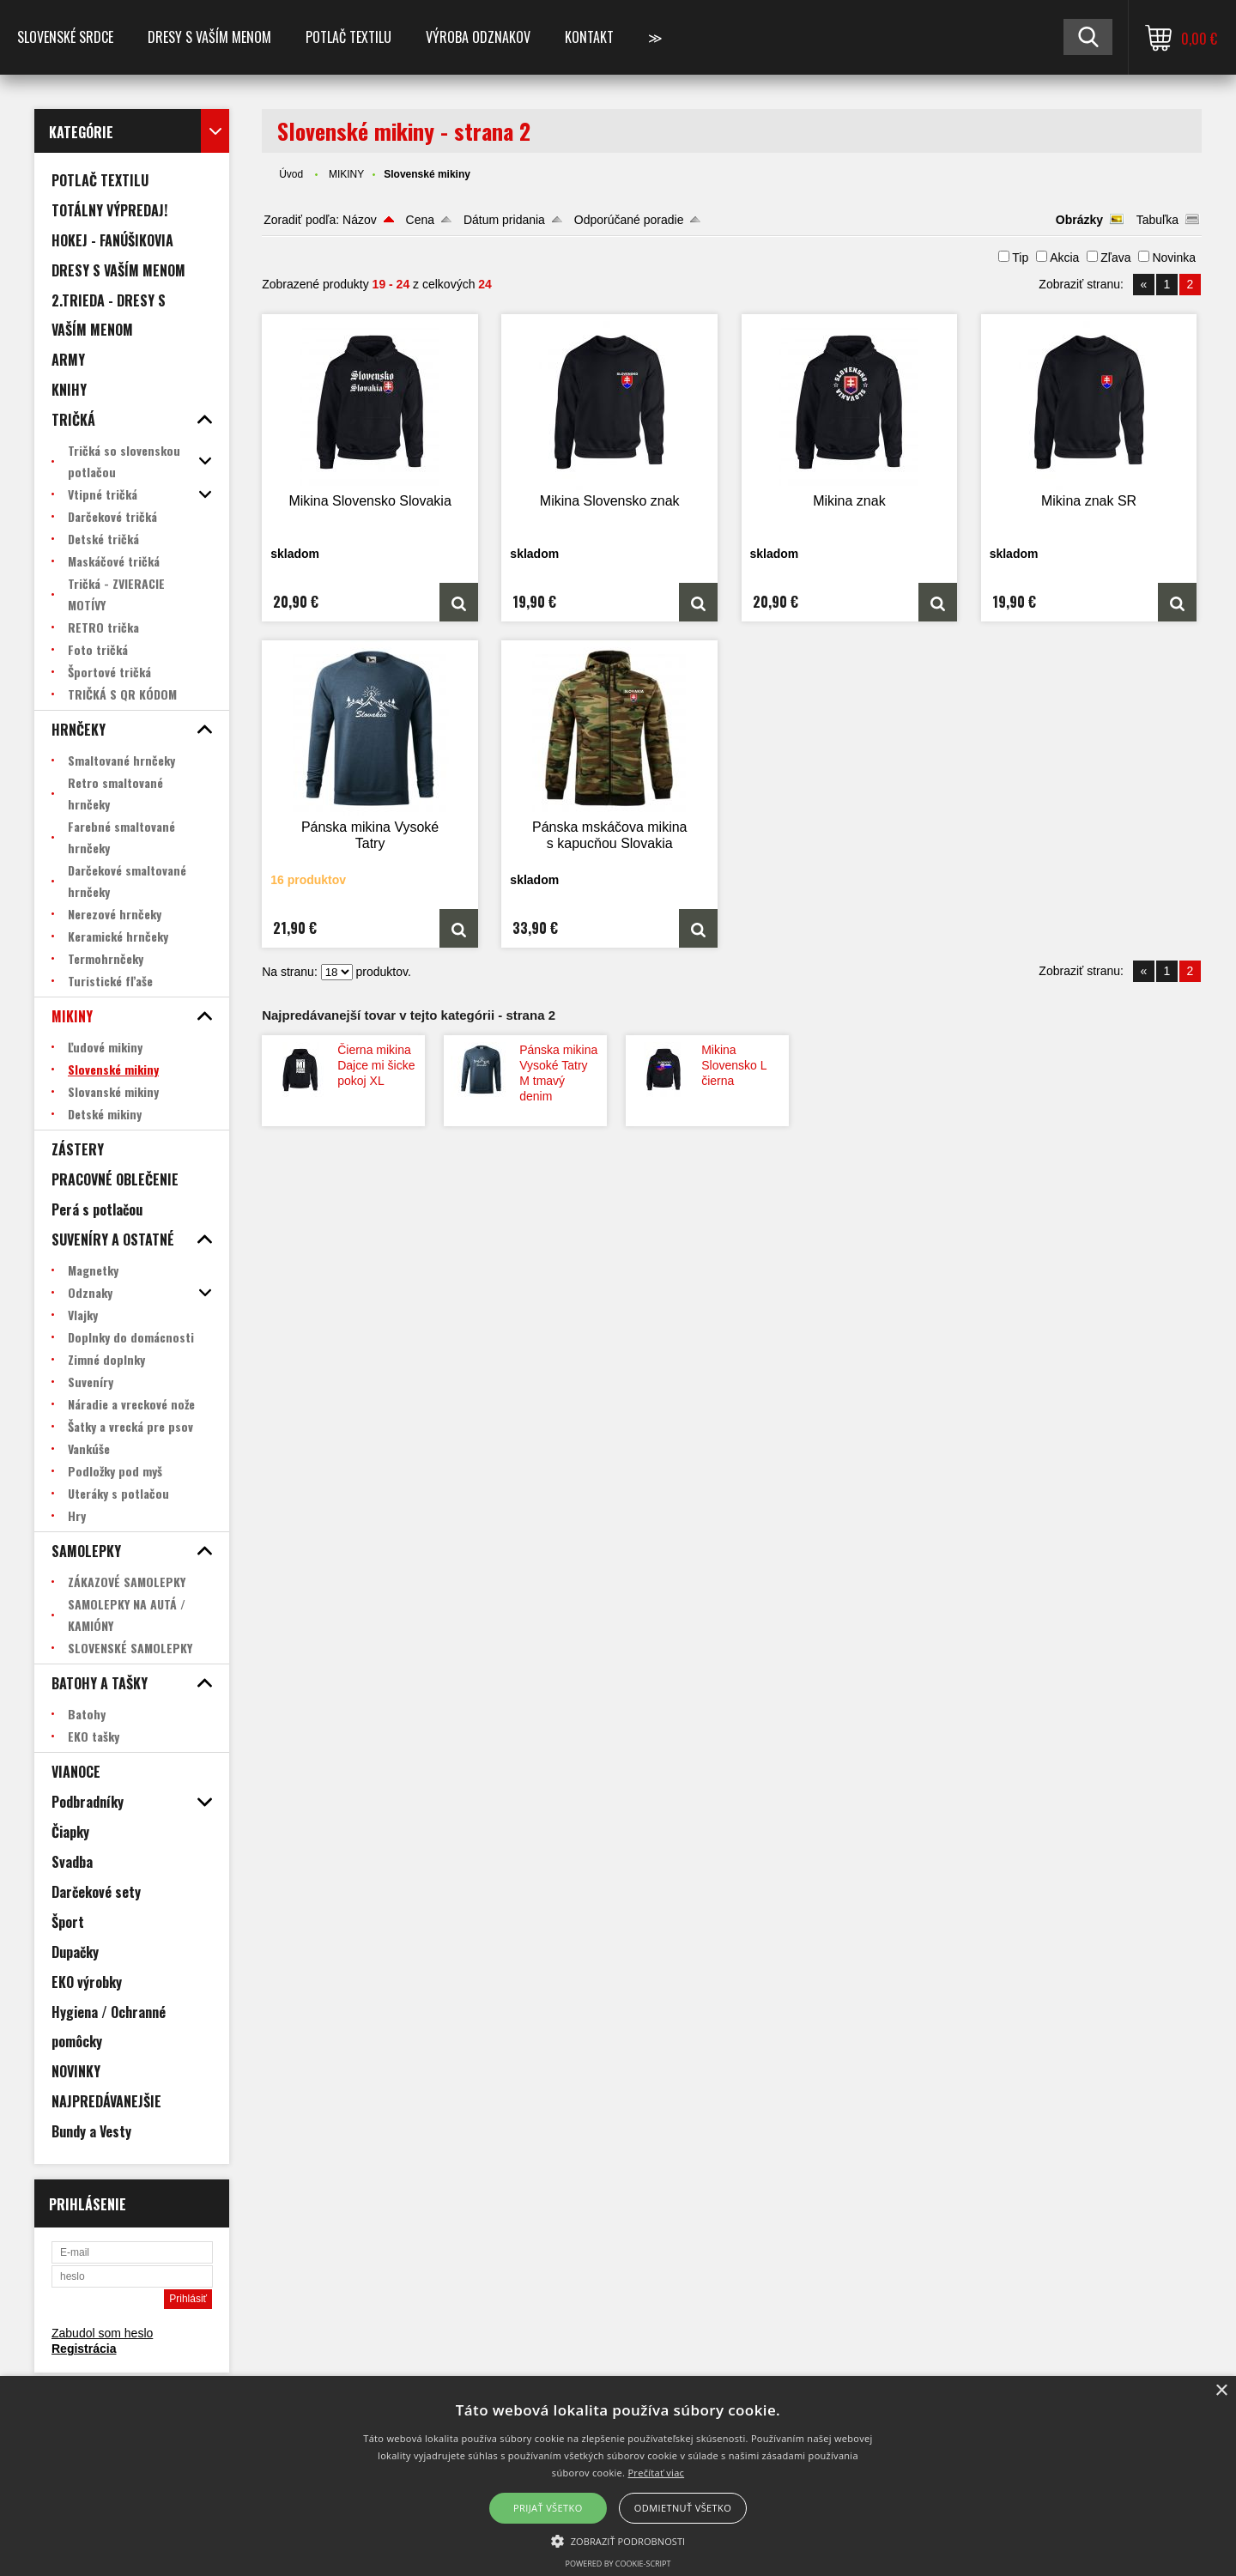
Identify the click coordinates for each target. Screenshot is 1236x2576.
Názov (359, 220)
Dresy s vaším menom (209, 37)
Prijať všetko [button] (548, 2507)
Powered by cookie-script (618, 2563)
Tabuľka (1157, 220)
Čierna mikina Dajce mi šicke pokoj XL (376, 1065)
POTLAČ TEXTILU (348, 37)
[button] (618, 2540)
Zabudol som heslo (102, 2333)
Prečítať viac (655, 2472)
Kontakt (589, 37)
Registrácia (84, 2348)
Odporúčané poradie (629, 220)
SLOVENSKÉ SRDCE (65, 37)
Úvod (291, 174)
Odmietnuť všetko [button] (682, 2507)
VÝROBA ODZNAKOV (478, 37)
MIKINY (346, 174)
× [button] (1221, 2391)
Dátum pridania (504, 220)
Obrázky (1079, 220)
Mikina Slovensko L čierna (733, 1065)
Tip (1020, 257)
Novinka (1174, 257)
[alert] (618, 2476)
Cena (420, 220)
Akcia (1064, 257)
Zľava (1115, 257)
